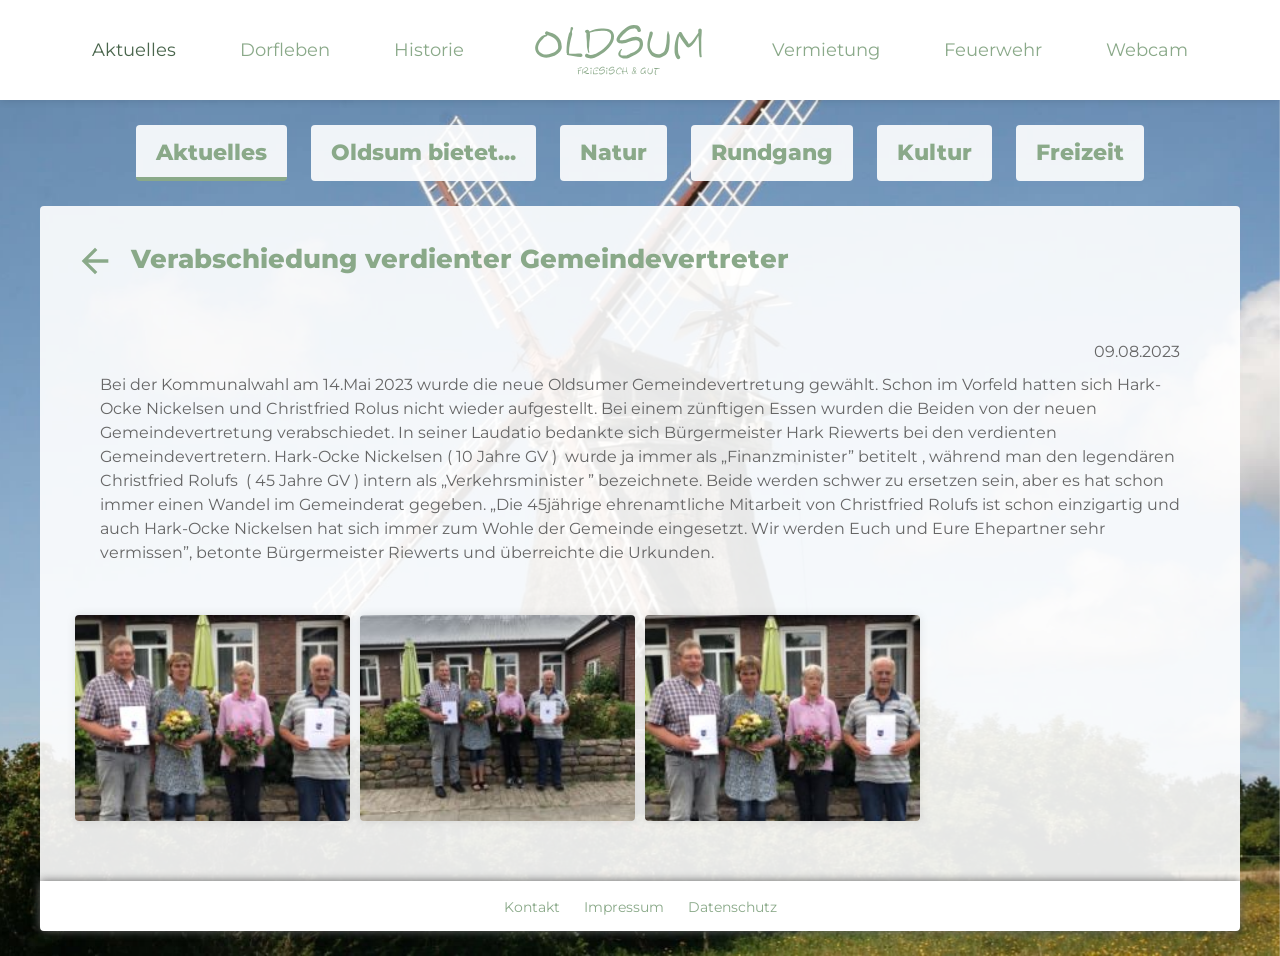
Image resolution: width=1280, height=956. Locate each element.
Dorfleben (285, 50)
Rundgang (772, 152)
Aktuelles (134, 50)
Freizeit (1080, 152)
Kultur (934, 152)
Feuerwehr (993, 50)
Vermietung (826, 50)
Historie (429, 50)
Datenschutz (732, 907)
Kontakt (532, 907)
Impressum (624, 907)
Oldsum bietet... (423, 152)
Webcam (1147, 50)
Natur (613, 152)
